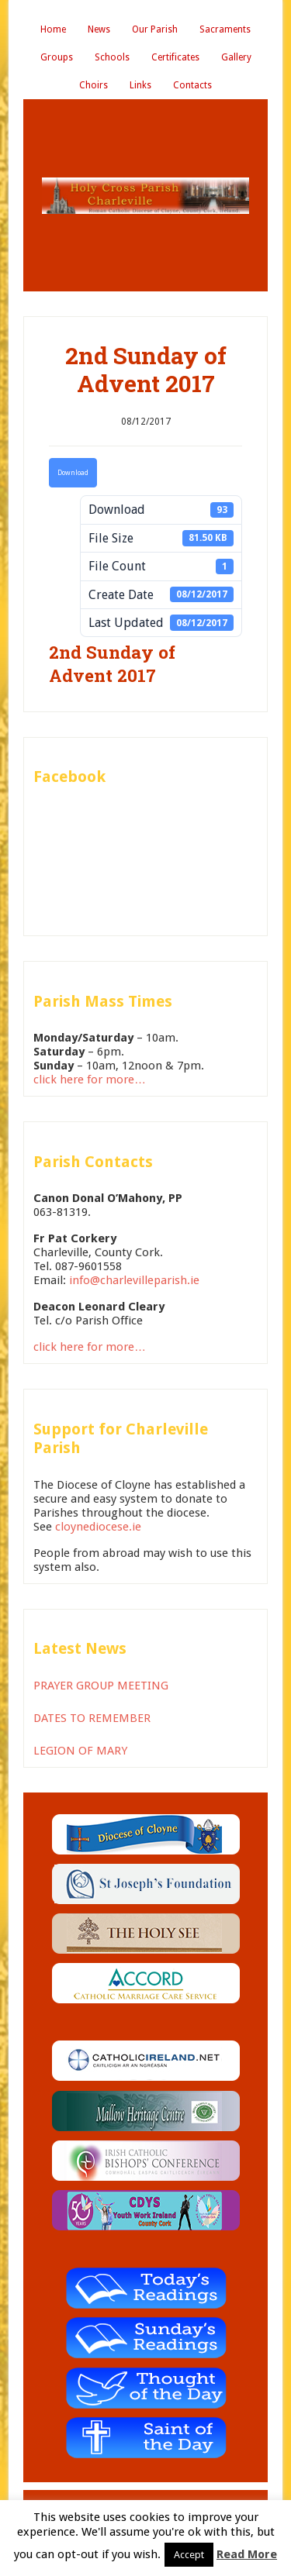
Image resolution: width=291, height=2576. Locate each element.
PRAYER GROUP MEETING (100, 1686)
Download (72, 473)
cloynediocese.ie (98, 1527)
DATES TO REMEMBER (92, 1718)
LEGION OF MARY (80, 1751)
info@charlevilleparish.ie (134, 1280)
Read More (247, 2554)
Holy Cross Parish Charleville (145, 195)
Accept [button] (189, 2555)
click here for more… (89, 1080)
